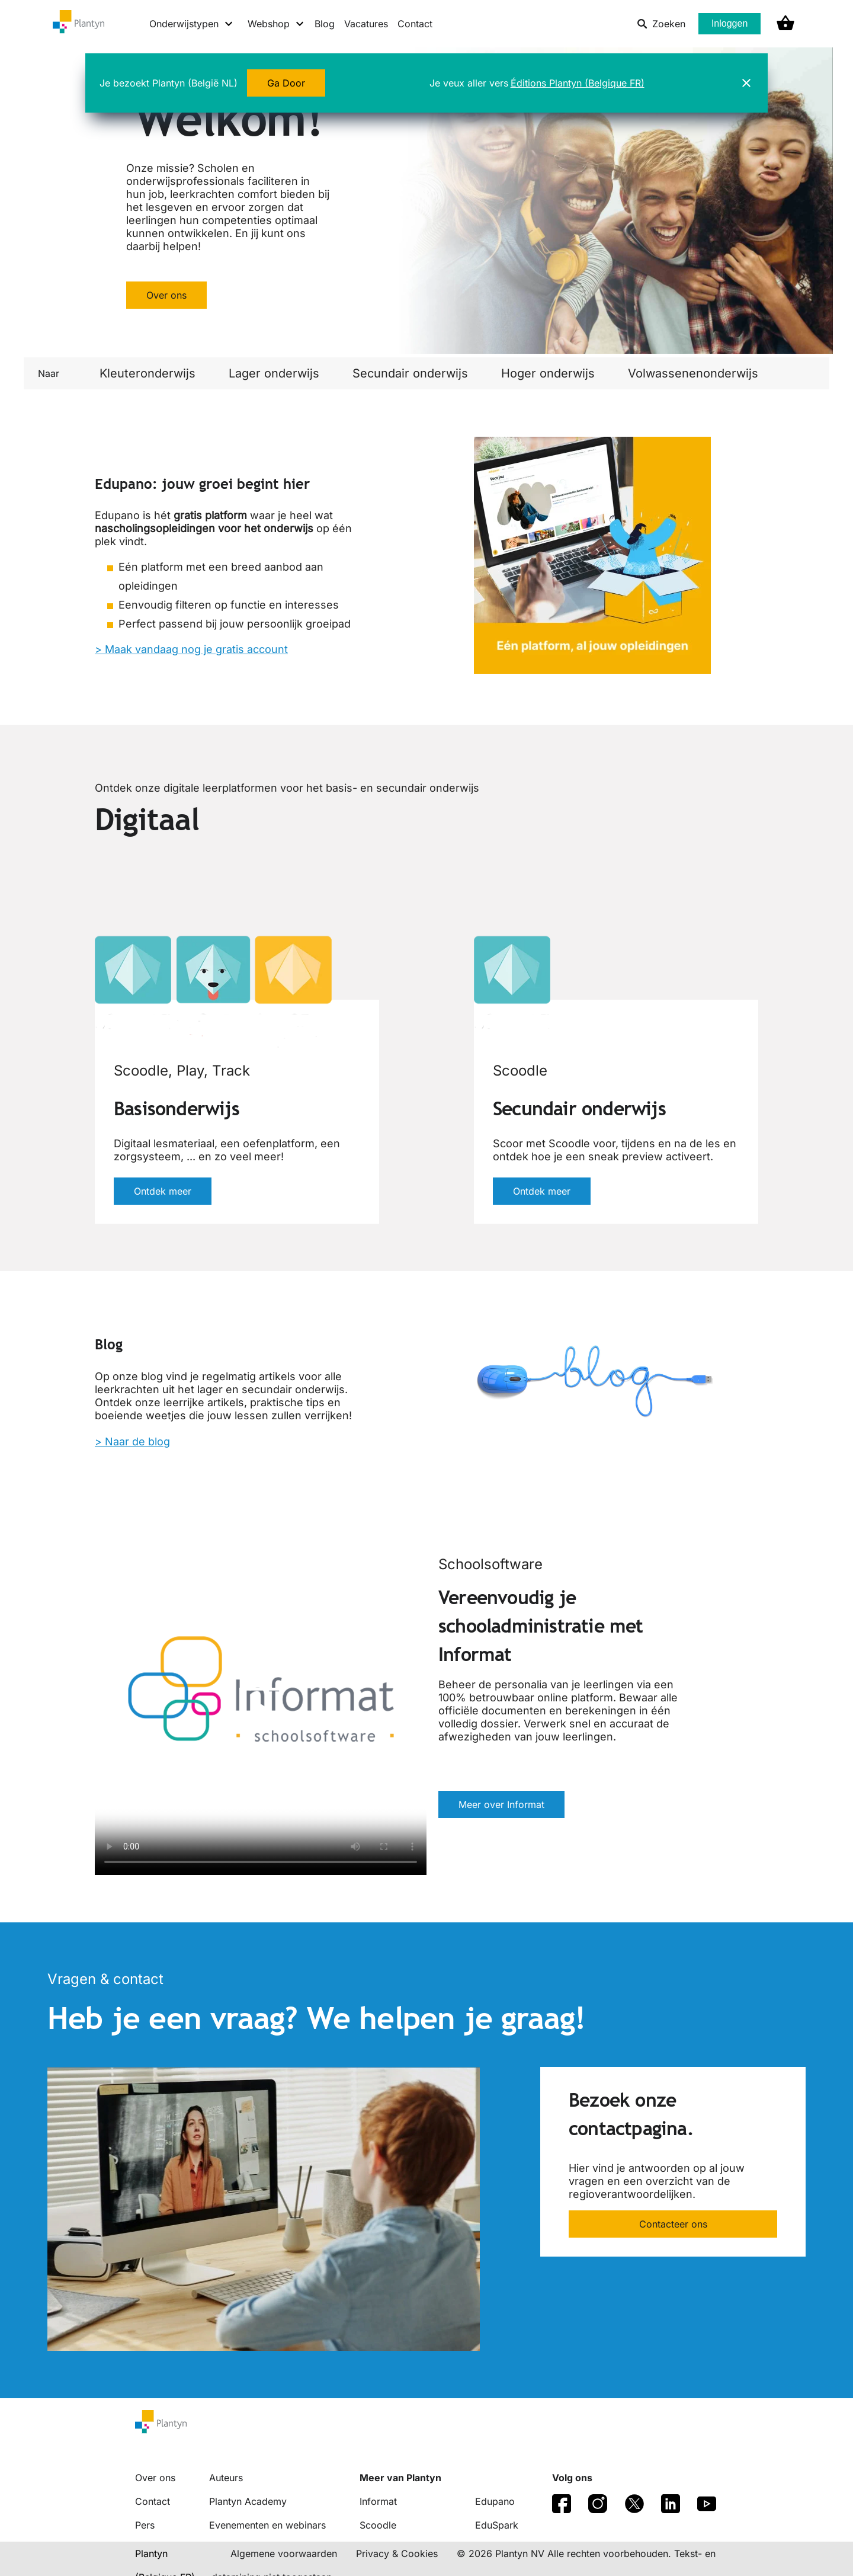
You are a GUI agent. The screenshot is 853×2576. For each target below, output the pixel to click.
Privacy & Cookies (397, 2553)
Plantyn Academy (248, 2501)
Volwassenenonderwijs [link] (693, 373)
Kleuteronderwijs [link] (147, 373)
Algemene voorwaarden (283, 2553)
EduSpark (496, 2525)
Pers (145, 2525)
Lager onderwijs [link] (274, 373)
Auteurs (226, 2478)
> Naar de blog (132, 1441)
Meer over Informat (501, 1804)
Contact (414, 24)
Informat (378, 2501)
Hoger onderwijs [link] (548, 373)
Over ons (166, 295)
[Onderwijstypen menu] (191, 23)
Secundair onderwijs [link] (410, 373)
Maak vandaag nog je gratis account (196, 649)
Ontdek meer (162, 1191)
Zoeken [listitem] (661, 24)
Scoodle (378, 2525)
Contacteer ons (673, 2224)
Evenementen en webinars (267, 2525)
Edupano (495, 2501)
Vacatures (366, 24)
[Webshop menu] (276, 23)
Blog (325, 24)
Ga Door (286, 83)
